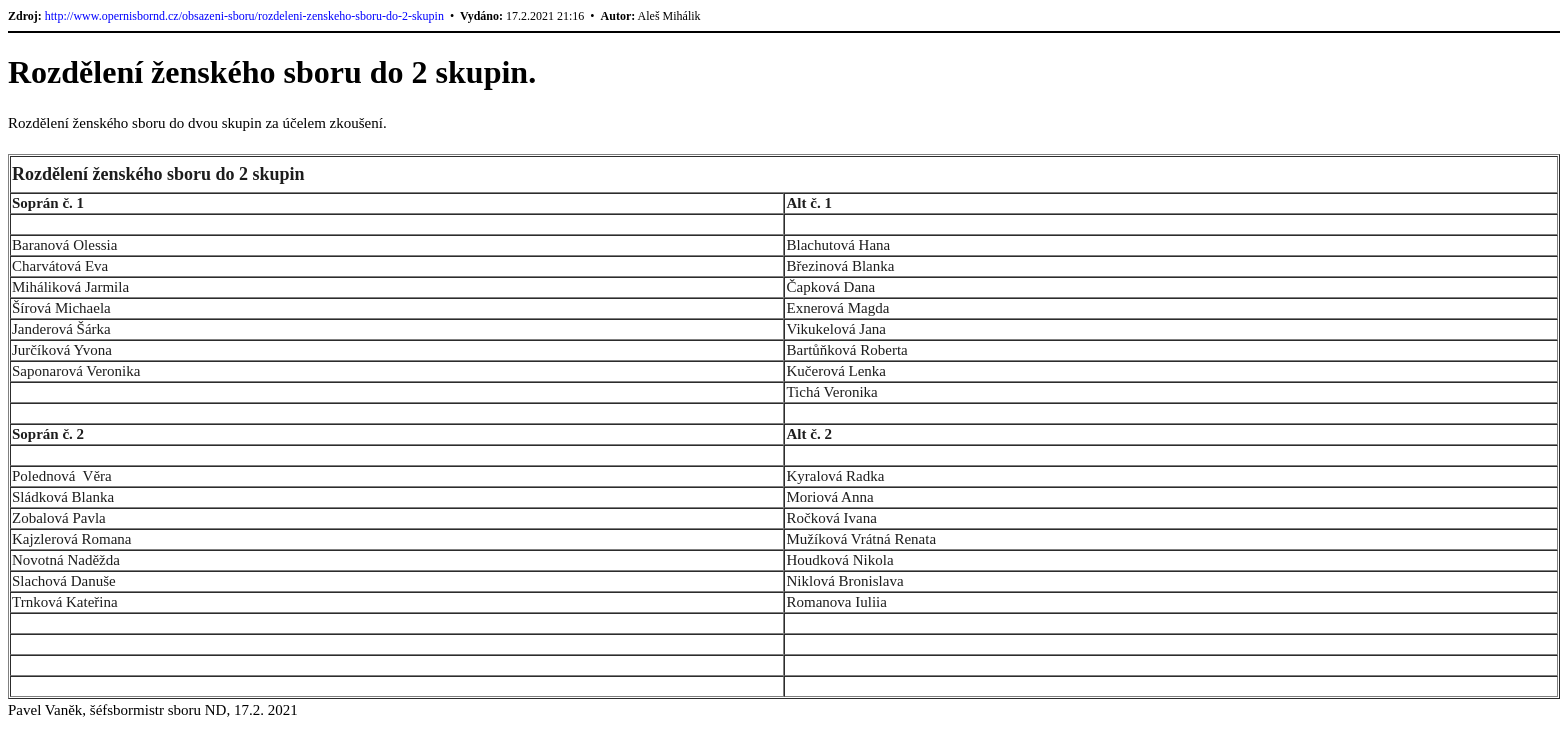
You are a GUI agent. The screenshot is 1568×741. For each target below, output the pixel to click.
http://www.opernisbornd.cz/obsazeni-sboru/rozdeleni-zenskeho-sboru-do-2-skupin (244, 16)
